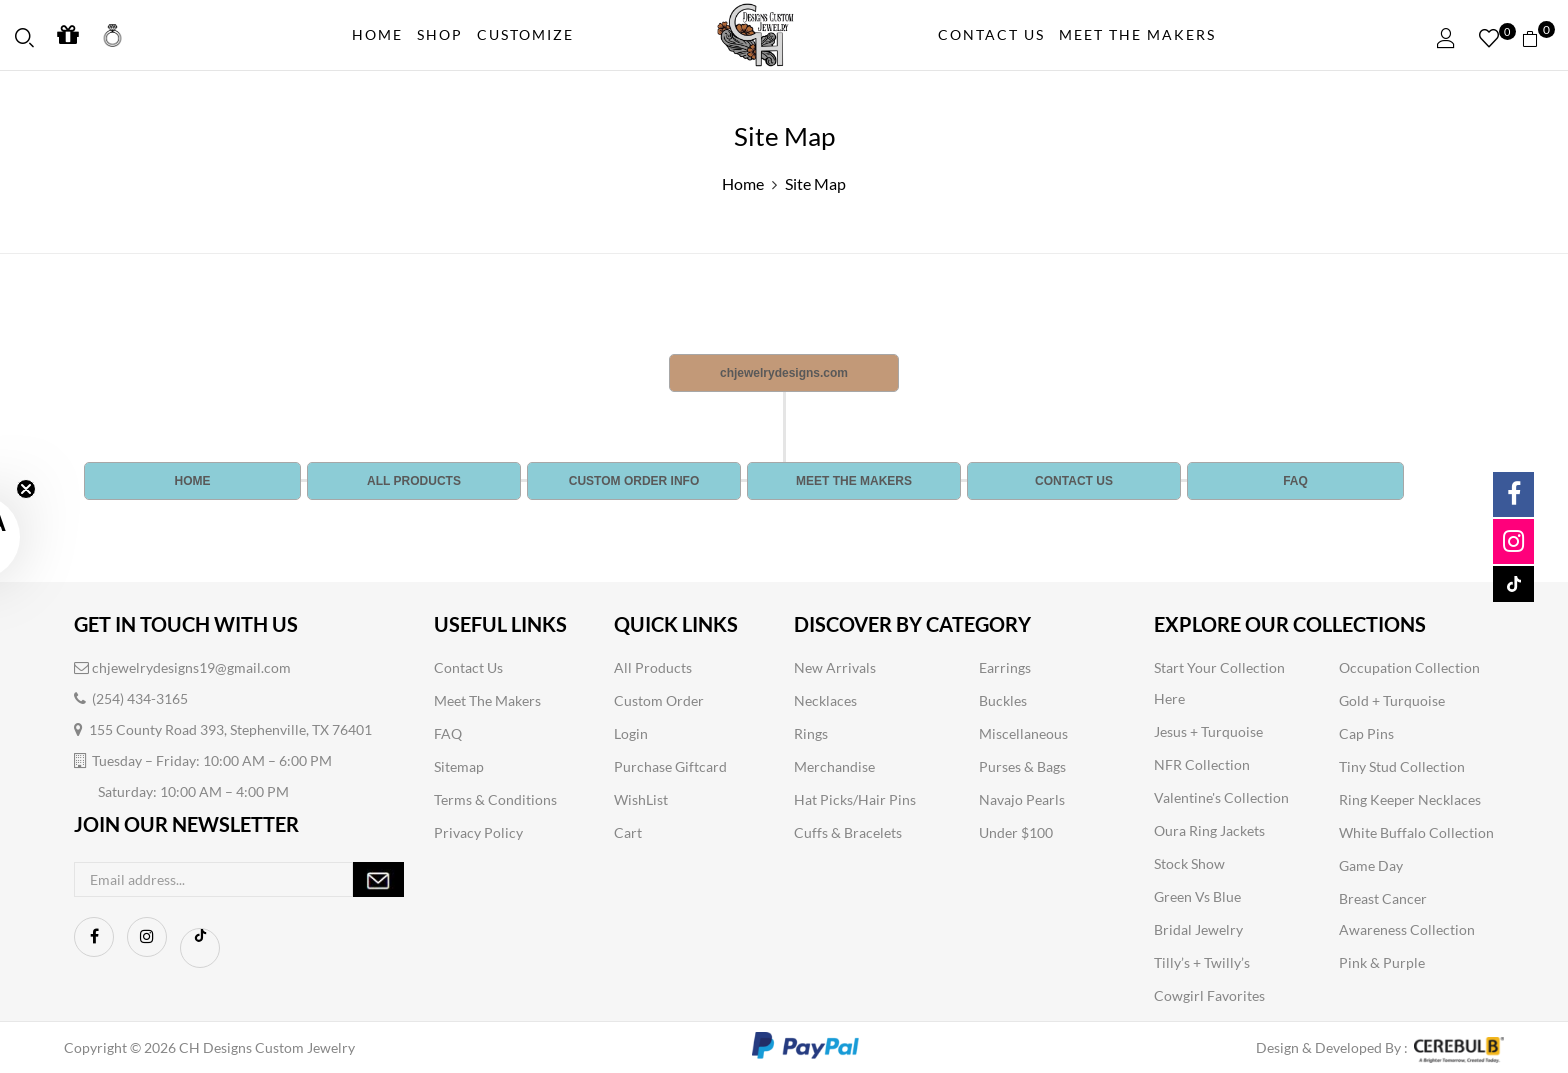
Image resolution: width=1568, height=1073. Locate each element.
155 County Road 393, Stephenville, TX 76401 (223, 729)
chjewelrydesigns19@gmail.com (182, 667)
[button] (1537, 36)
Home (743, 183)
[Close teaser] (26, 489)
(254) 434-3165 (131, 698)
